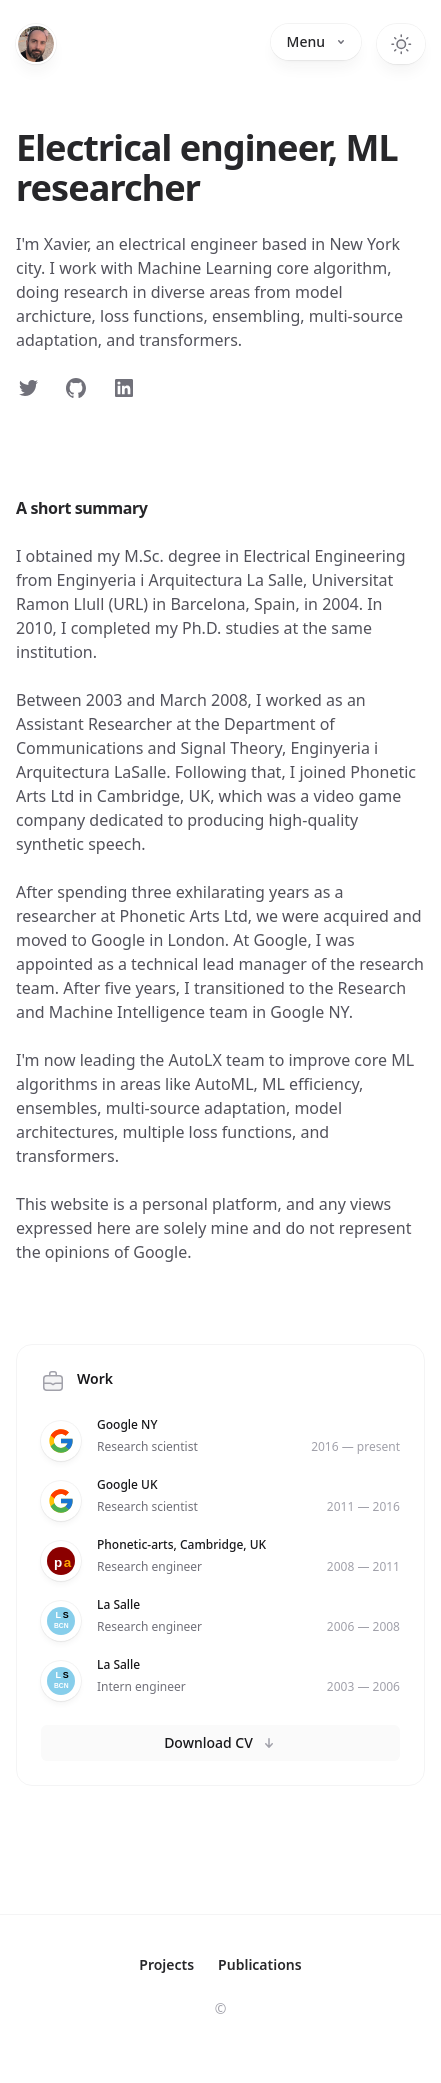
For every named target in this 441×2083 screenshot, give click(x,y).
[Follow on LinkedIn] (124, 388)
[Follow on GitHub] (76, 388)
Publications (260, 1964)
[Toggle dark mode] (401, 44)
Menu (316, 41)
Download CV (220, 1742)
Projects (166, 1964)
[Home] (36, 44)
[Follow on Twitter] (28, 388)
